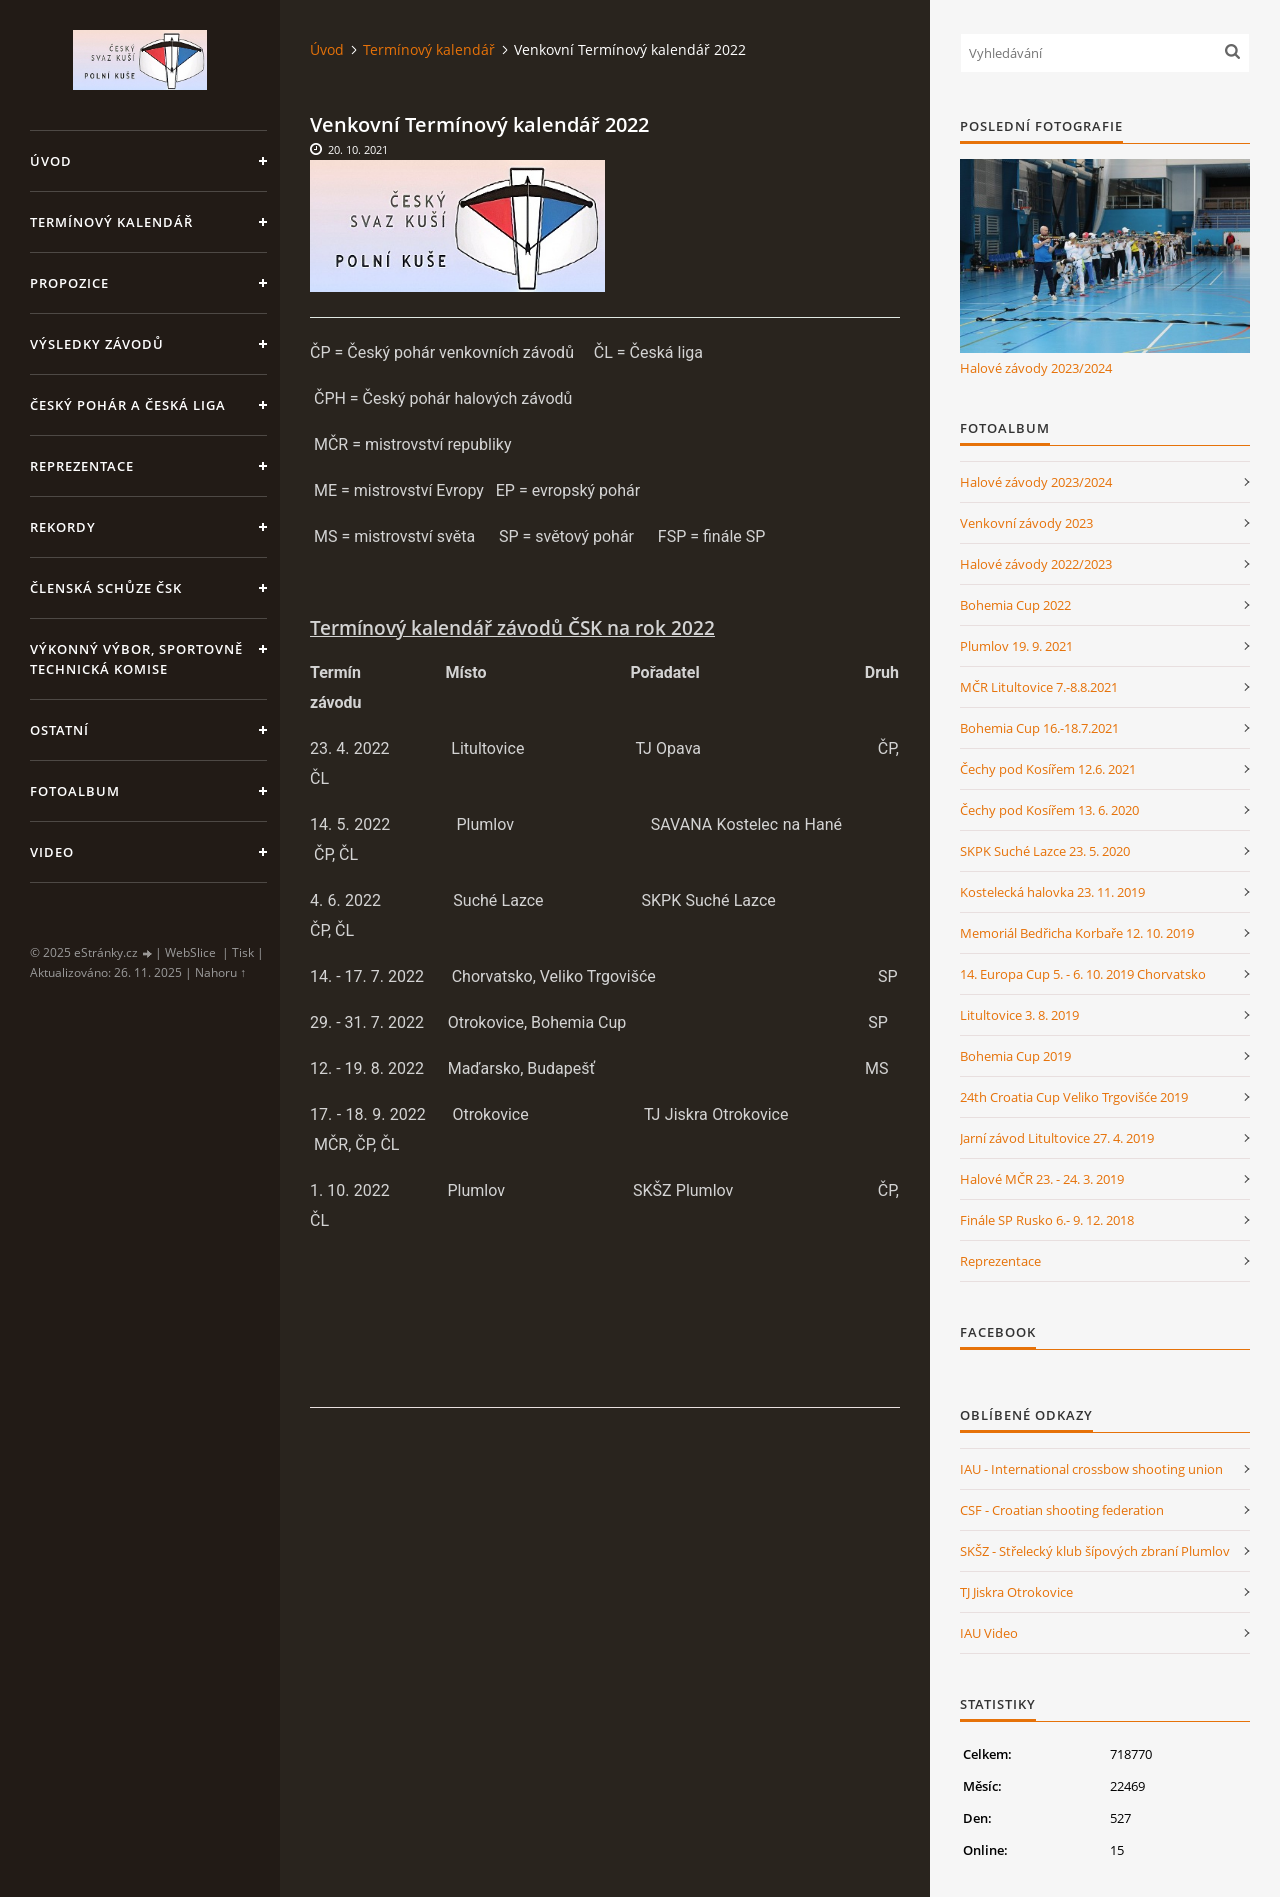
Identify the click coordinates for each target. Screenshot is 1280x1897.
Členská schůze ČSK (106, 588)
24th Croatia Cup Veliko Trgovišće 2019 (1074, 1097)
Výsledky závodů (97, 344)
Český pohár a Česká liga (128, 405)
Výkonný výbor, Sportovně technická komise (136, 659)
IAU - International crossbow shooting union (1091, 1469)
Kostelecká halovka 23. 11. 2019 (1052, 892)
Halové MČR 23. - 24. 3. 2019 (1042, 1179)
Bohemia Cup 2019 (1015, 1056)
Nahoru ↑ (220, 972)
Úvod (51, 161)
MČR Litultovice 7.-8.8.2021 (1039, 687)
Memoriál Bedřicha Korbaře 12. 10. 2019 (1077, 933)
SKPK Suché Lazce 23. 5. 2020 (1045, 851)
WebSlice (190, 952)
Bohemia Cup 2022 (1015, 605)
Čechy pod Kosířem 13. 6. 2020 (1049, 810)
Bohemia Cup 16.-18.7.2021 (1039, 728)
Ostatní (59, 730)
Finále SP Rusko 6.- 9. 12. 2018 (1047, 1220)
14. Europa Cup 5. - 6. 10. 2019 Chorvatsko (1083, 974)
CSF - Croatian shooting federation (1062, 1510)
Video (52, 852)
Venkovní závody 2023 (1026, 523)
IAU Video (989, 1633)
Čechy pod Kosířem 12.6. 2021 (1048, 769)
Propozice (69, 283)
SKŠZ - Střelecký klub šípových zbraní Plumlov (1095, 1551)
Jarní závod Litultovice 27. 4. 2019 (1057, 1138)
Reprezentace (82, 466)
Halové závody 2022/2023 (1036, 564)
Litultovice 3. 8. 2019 (1019, 1015)
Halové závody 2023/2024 (1036, 368)
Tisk (243, 952)
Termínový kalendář (111, 222)
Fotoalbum (75, 791)
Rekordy (63, 527)
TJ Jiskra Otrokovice (1016, 1592)
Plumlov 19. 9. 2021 (1016, 646)
